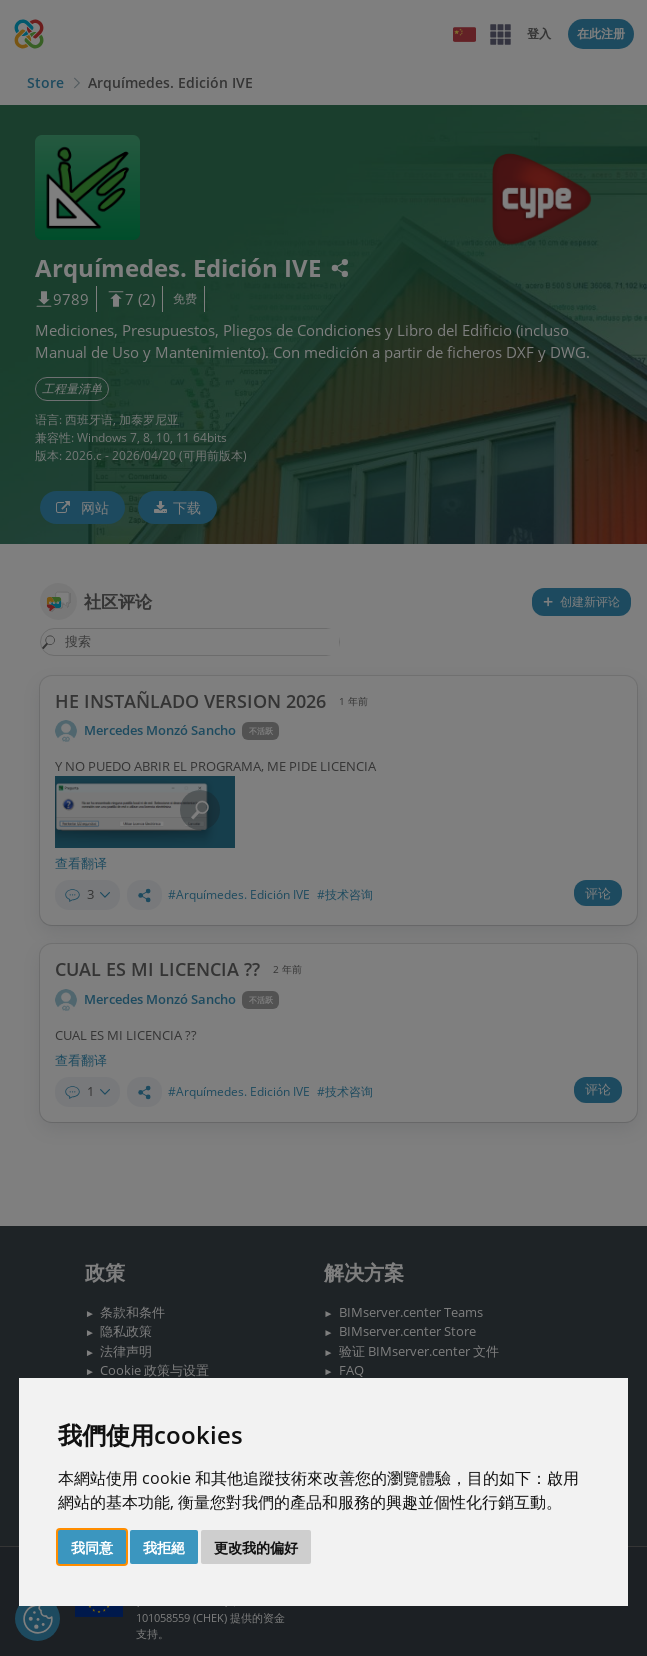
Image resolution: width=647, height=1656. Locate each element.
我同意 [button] (92, 1547)
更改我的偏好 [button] (256, 1547)
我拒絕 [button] (164, 1547)
